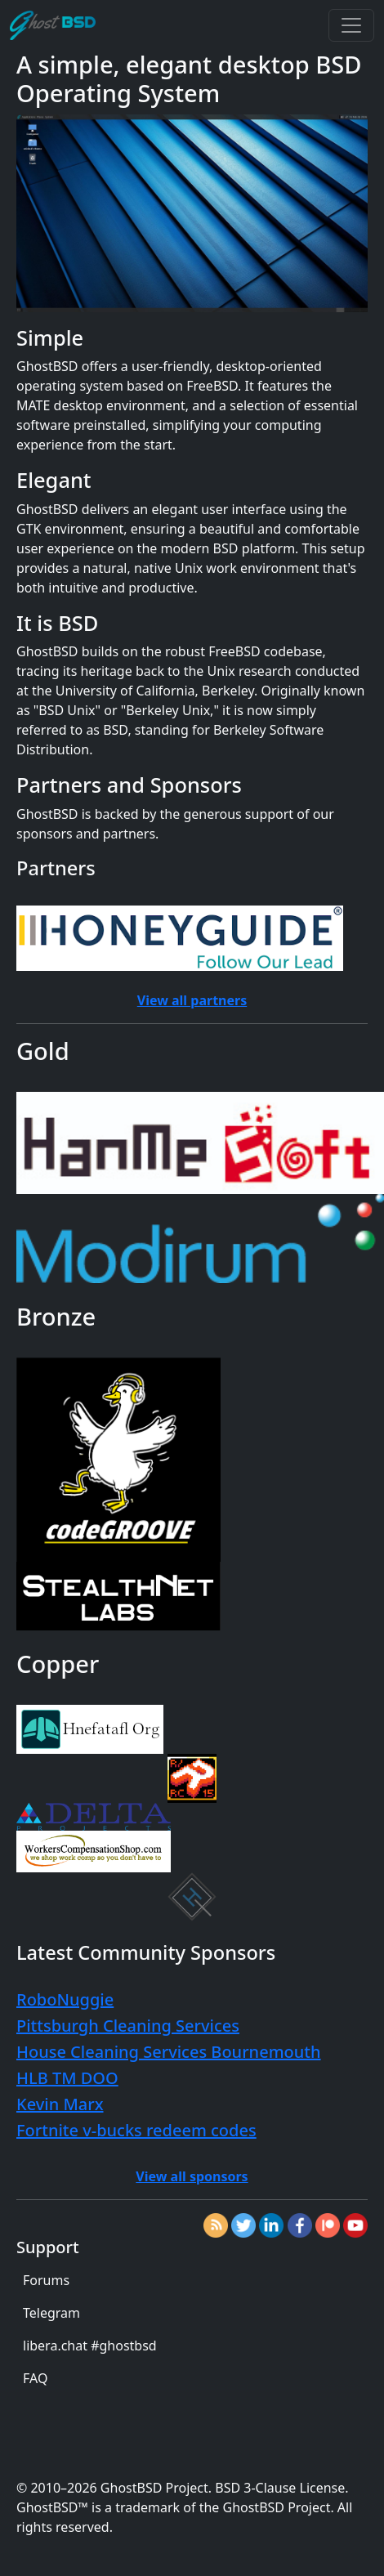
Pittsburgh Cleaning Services (127, 2026)
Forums (46, 2280)
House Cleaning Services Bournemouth (168, 2052)
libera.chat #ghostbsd (90, 2346)
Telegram (51, 2313)
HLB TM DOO (67, 2078)
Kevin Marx (60, 2104)
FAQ (35, 2378)
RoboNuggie (65, 1999)
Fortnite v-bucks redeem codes (136, 2130)
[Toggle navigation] (351, 25)
